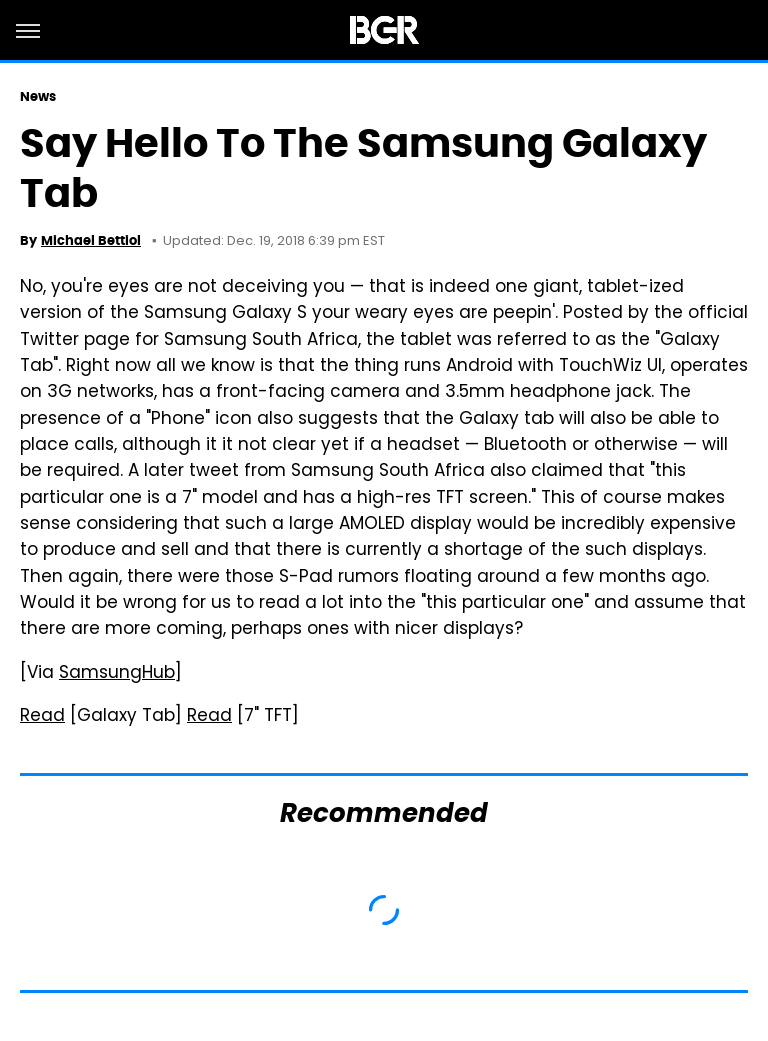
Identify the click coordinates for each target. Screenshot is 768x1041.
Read (42, 717)
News (38, 96)
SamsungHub (117, 674)
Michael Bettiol (91, 240)
